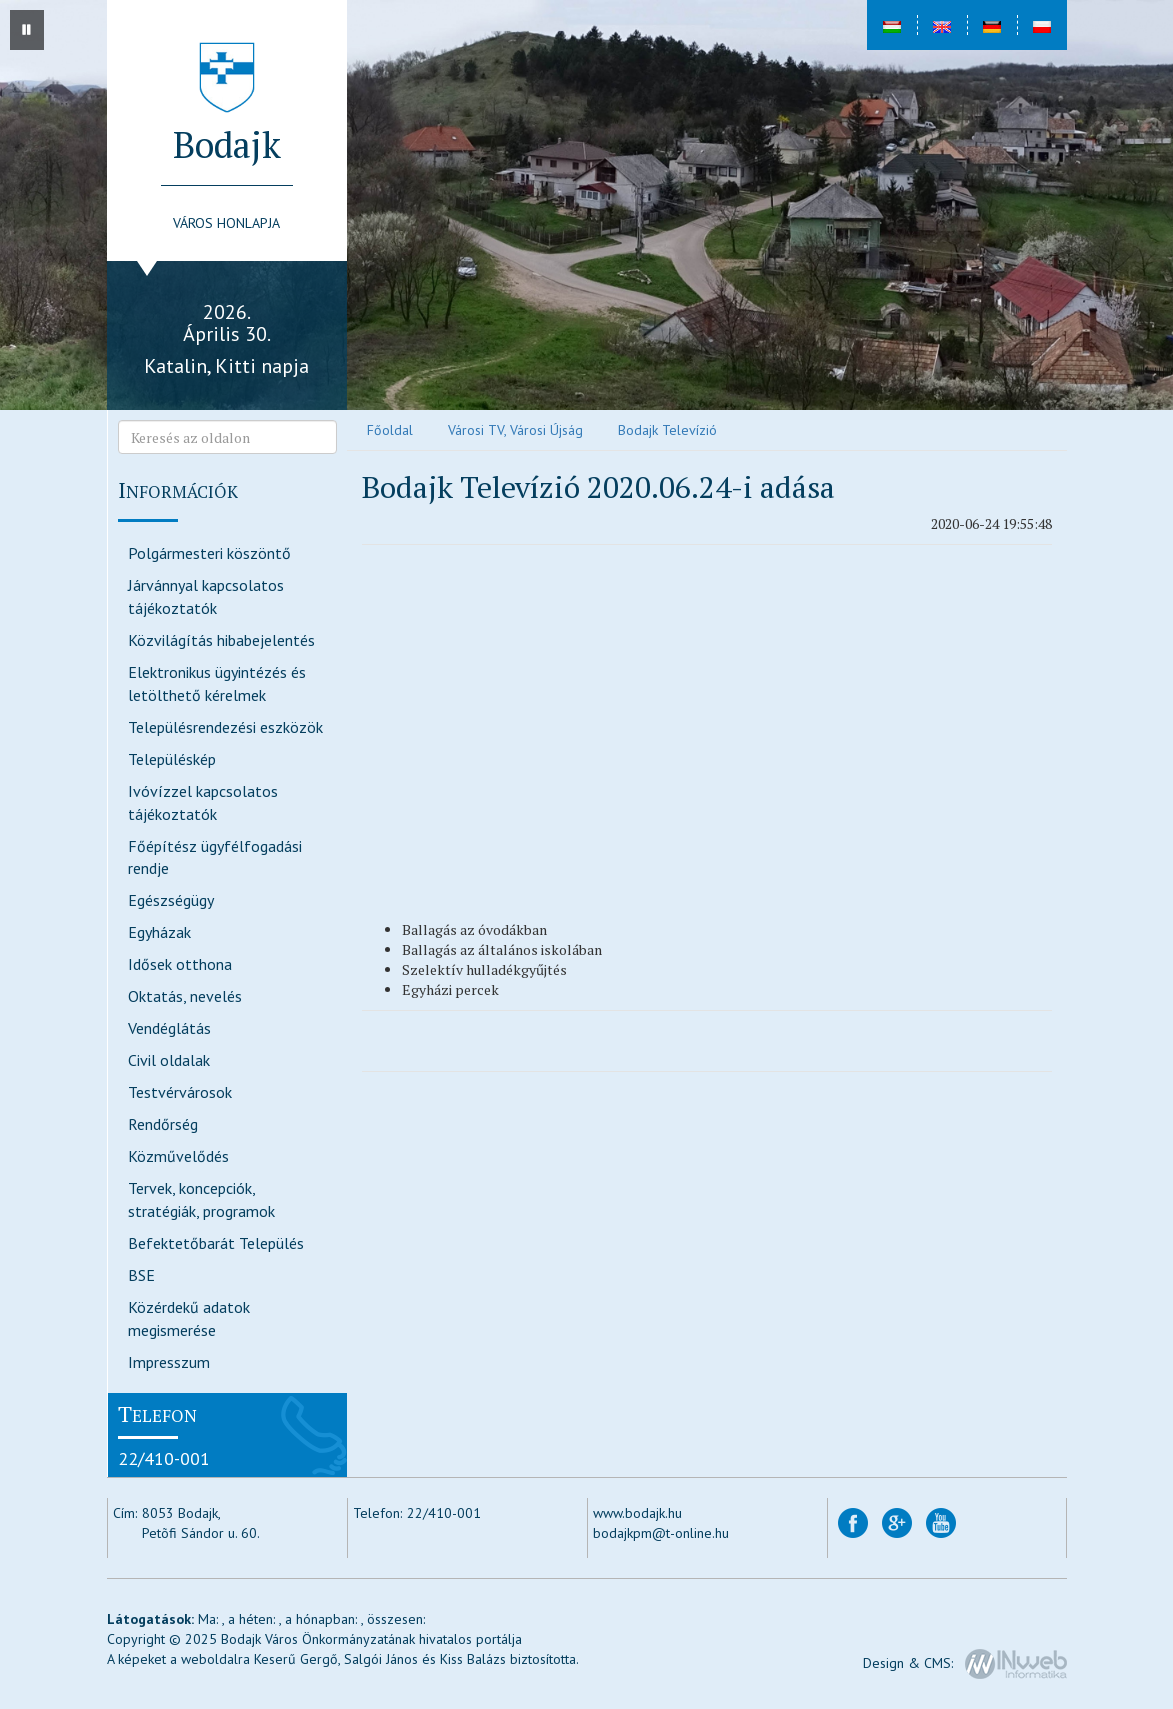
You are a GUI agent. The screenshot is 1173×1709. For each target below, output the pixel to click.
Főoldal (390, 430)
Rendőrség (163, 1124)
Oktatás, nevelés (185, 996)
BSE (141, 1275)
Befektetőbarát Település (216, 1243)
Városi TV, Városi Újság (515, 430)
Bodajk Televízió (667, 430)
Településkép (172, 759)
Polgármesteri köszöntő (209, 553)
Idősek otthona (180, 964)
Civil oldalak (169, 1060)
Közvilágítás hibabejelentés (221, 640)
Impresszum (169, 1362)
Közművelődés (178, 1156)
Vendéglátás (169, 1028)
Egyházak (159, 932)
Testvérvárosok (180, 1092)
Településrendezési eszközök (225, 727)
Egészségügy (171, 900)
